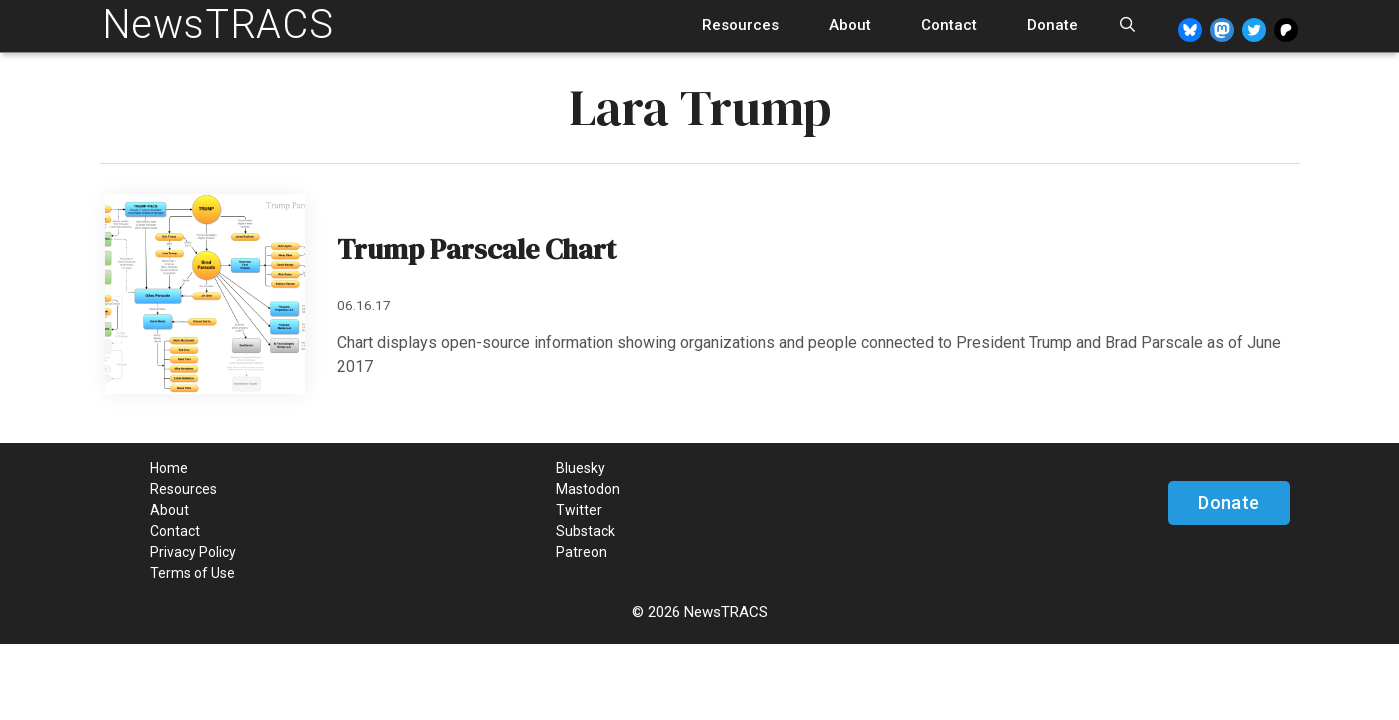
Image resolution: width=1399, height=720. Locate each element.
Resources (740, 25)
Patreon (581, 552)
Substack (585, 531)
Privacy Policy (193, 552)
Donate (1052, 25)
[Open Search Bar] (1127, 25)
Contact (949, 25)
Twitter (579, 510)
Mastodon (588, 489)
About (850, 25)
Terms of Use (192, 573)
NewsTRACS (218, 24)
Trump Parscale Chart (476, 249)
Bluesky (580, 468)
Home (169, 468)
